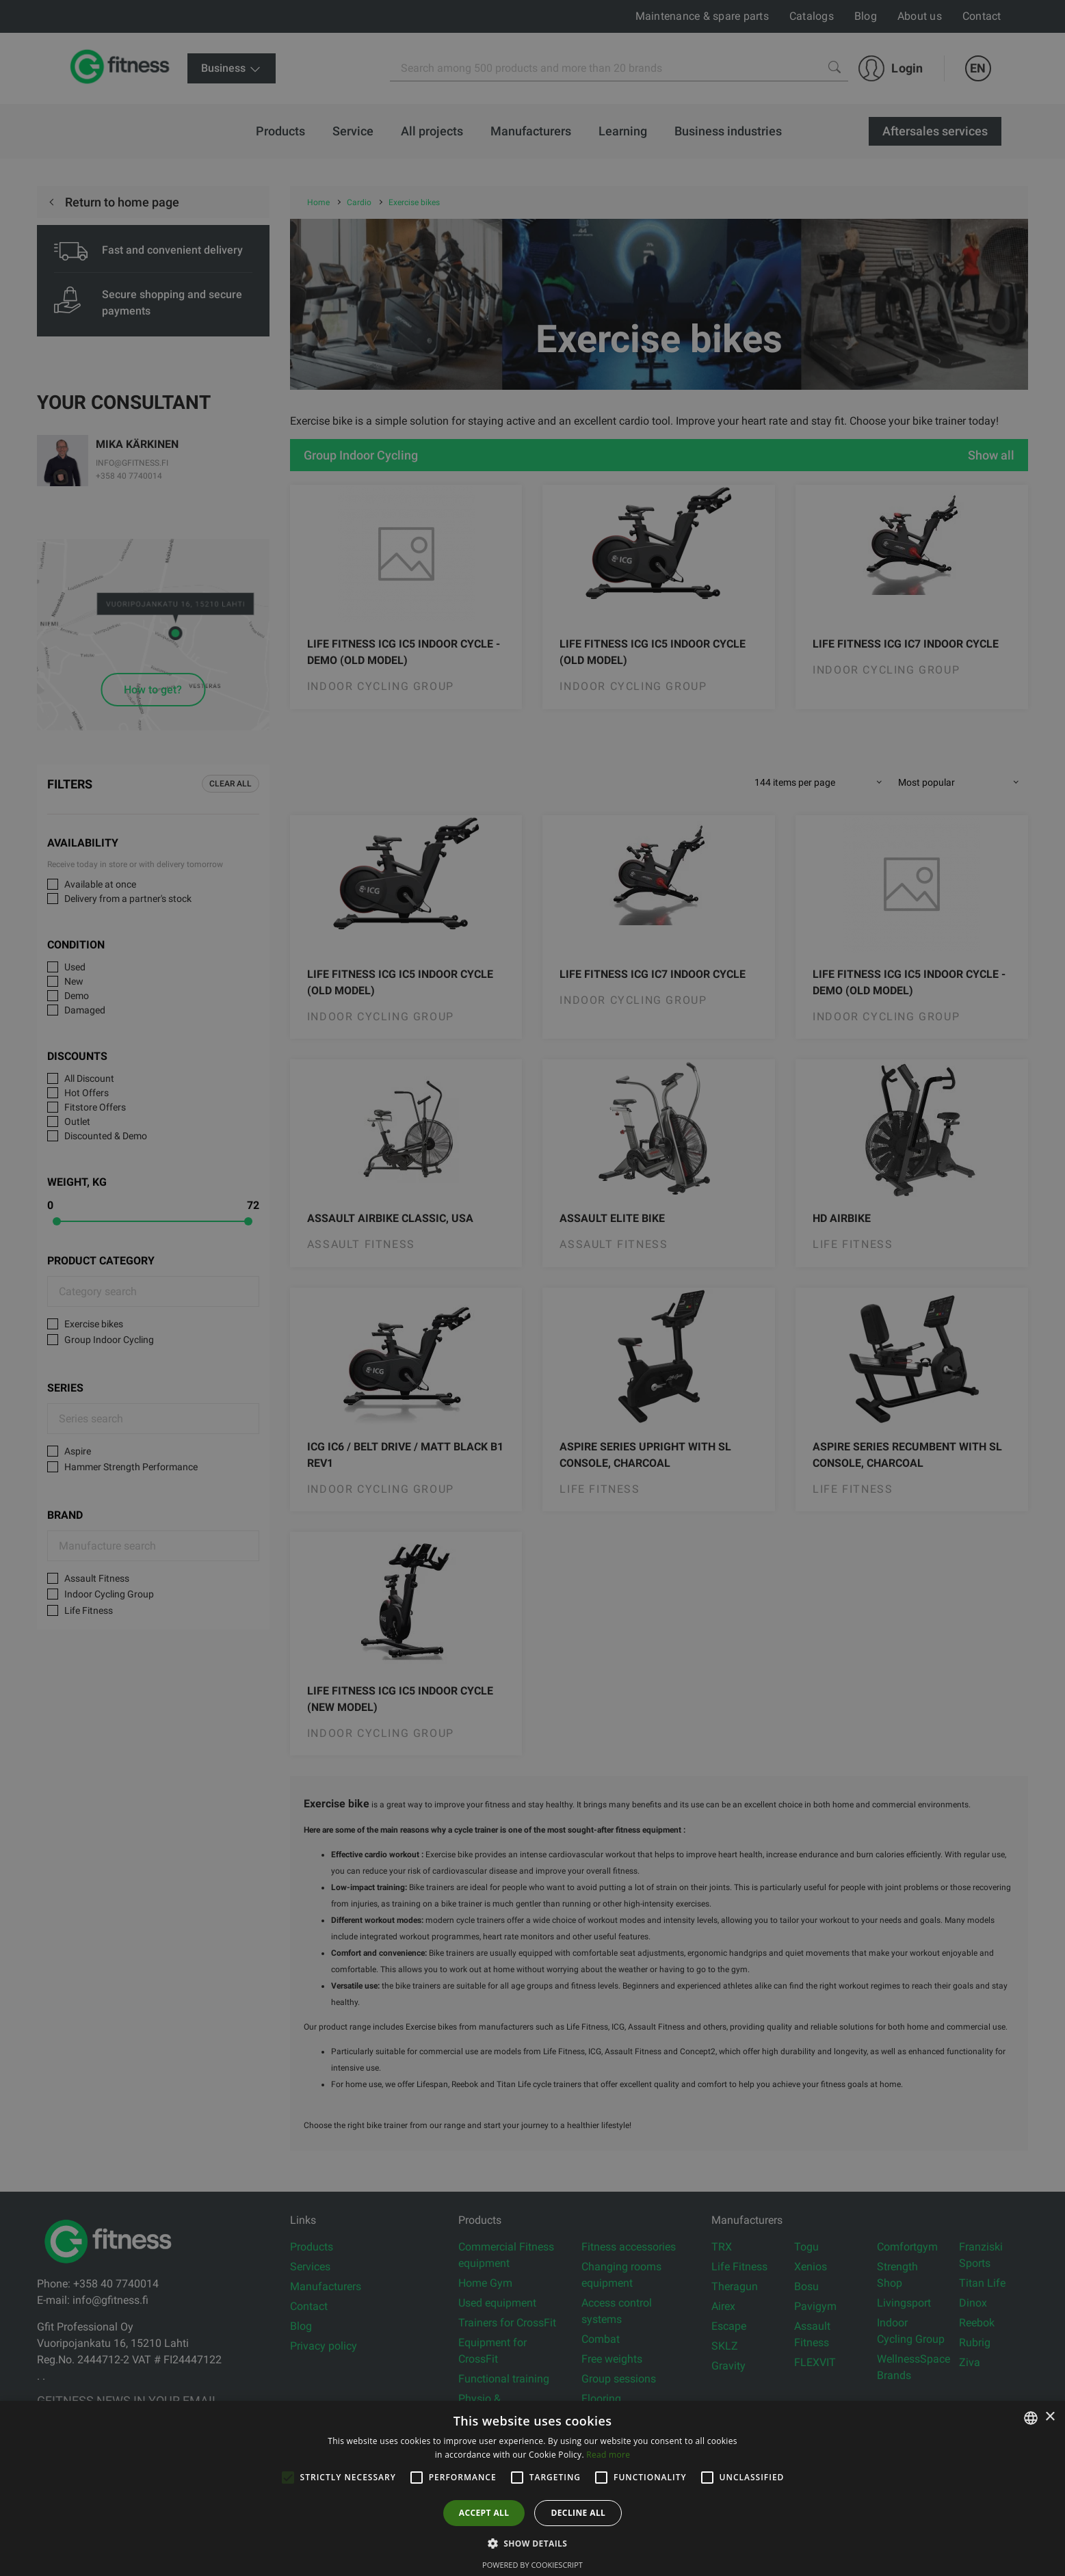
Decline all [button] (578, 2513)
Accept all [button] (484, 2513)
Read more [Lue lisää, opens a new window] (608, 2454)
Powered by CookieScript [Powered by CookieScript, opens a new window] (532, 2565)
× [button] (1049, 2417)
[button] (533, 2543)
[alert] (532, 1288)
